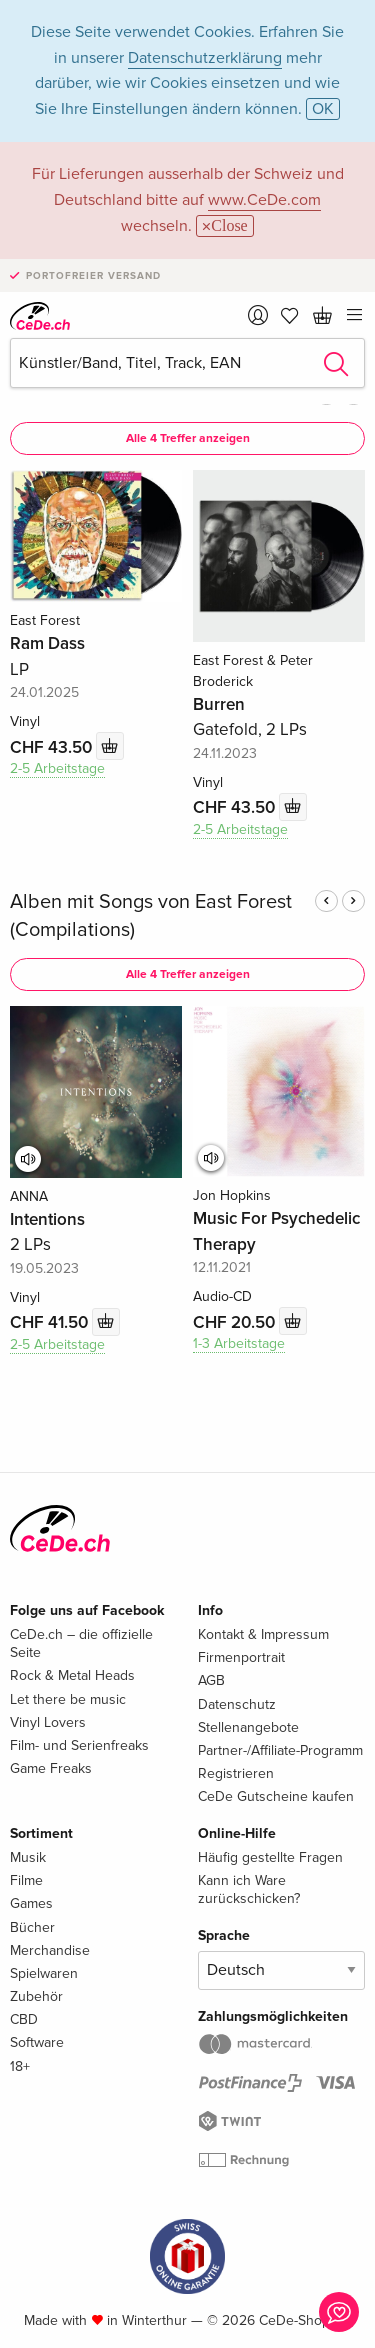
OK (323, 109)
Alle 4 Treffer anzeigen (188, 438)
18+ (20, 2066)
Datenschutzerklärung (205, 58)
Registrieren (236, 1773)
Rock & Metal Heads (72, 1675)
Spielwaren (44, 1973)
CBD (24, 2019)
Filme (26, 1880)
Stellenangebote (248, 1727)
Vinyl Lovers (48, 1722)
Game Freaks (51, 1768)
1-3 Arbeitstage (239, 1343)
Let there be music (68, 1699)
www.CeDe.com (264, 200)
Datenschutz (237, 1704)
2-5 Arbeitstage (57, 768)
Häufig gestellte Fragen (270, 1857)
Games (31, 1903)
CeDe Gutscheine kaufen (276, 1796)
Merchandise (50, 1950)
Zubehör (36, 1996)
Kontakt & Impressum (263, 1634)
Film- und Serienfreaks (79, 1745)
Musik (28, 1857)
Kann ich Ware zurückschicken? (249, 1889)
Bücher (32, 1927)
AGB (211, 1680)
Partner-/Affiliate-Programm (280, 1750)
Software (37, 2042)
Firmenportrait (241, 1657)
